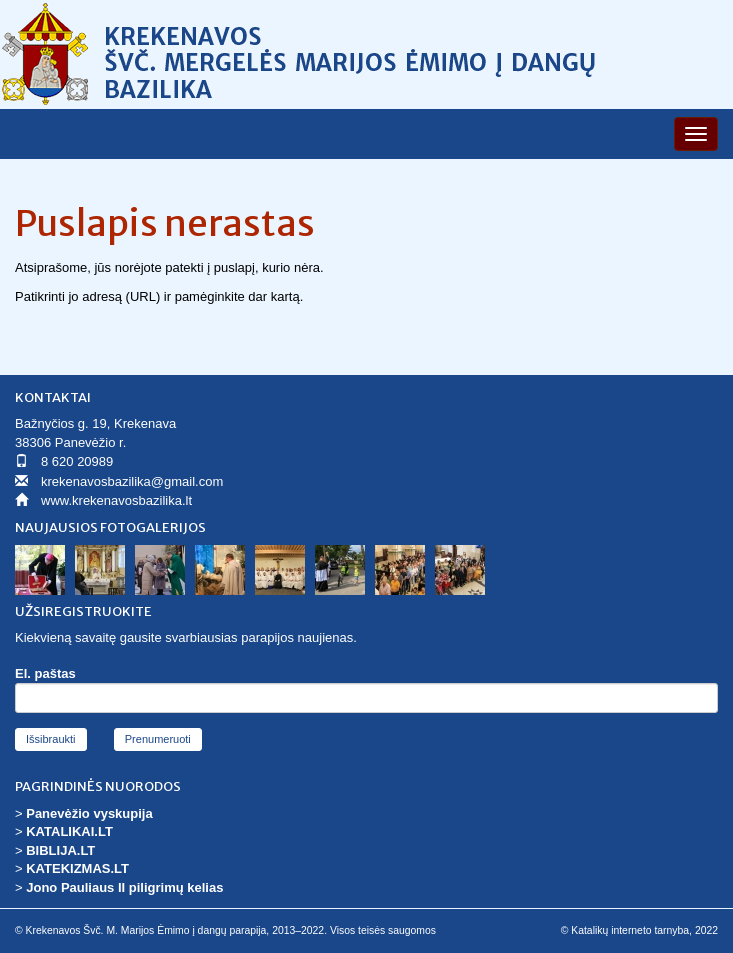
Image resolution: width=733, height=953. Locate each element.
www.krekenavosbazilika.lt (116, 500)
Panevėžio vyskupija (89, 813)
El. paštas (45, 673)
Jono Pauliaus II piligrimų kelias (124, 887)
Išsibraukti (51, 739)
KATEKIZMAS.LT (77, 868)
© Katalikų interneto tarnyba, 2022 (639, 930)
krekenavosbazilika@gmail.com (132, 481)
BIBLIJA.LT (60, 850)
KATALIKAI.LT (69, 831)
